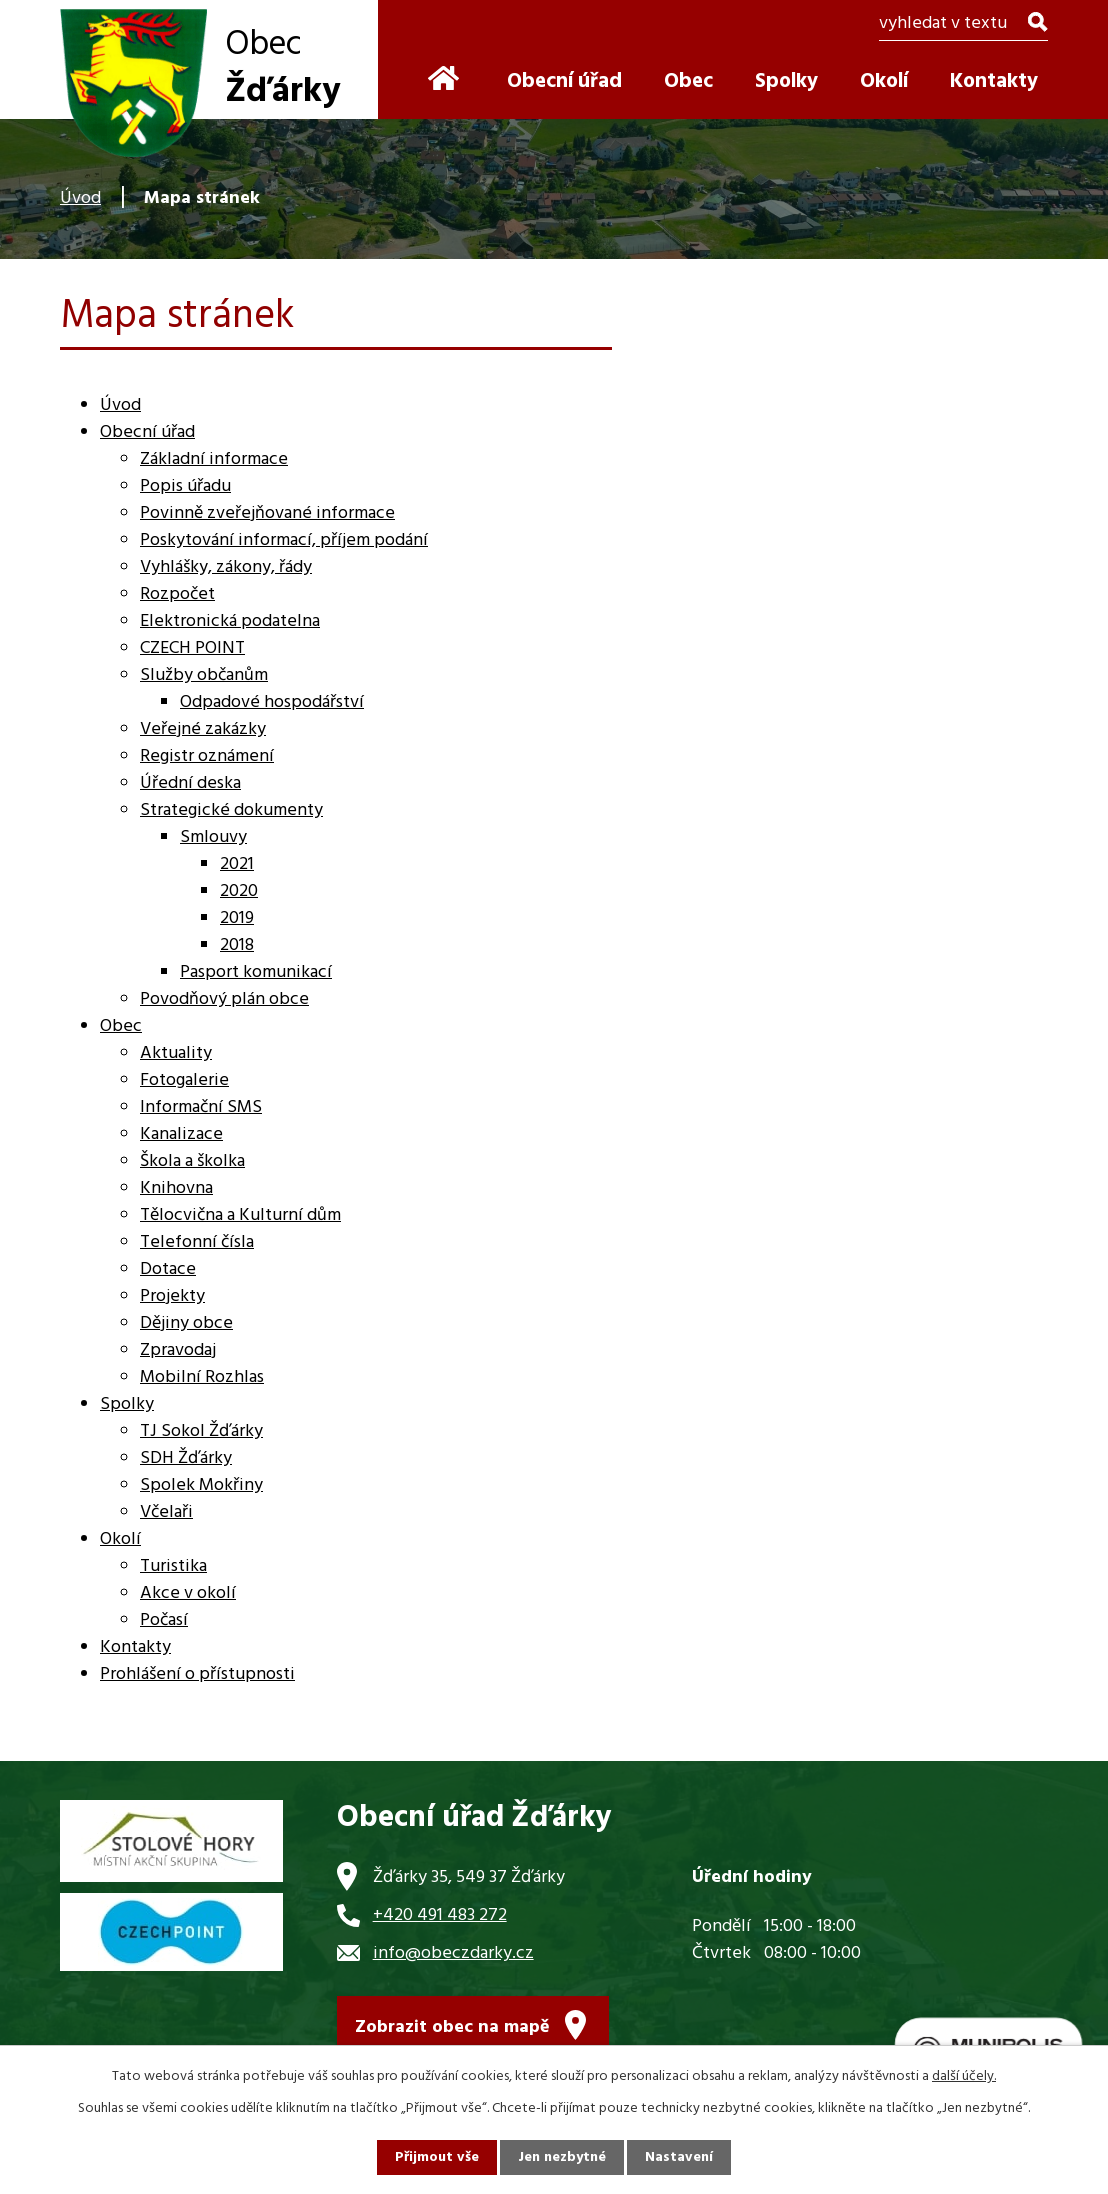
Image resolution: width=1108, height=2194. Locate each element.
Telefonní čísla (197, 1242)
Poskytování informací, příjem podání (284, 540)
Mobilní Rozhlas (202, 1377)
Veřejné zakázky (203, 729)
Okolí (884, 81)
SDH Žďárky (186, 1458)
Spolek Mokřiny (201, 1485)
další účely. (964, 2076)
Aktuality (176, 1053)
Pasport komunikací (256, 972)
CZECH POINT (192, 648)
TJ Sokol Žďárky (201, 1431)
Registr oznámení (207, 756)
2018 (237, 945)
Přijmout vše (437, 2157)
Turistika (173, 1566)
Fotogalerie (184, 1080)
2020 (239, 891)
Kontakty (994, 81)
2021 (237, 864)
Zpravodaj (178, 1350)
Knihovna (176, 1188)
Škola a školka (192, 1161)
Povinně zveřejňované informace (267, 513)
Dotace (168, 1269)
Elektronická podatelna (230, 621)
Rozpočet (177, 594)
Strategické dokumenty (231, 810)
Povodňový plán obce (224, 999)
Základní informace (214, 459)
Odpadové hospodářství (272, 702)
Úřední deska (190, 783)
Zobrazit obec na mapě (452, 2027)
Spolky (786, 81)
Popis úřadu (185, 486)
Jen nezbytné (562, 2157)
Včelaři (166, 1512)
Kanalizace (181, 1134)
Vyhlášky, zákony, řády (226, 567)
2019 (237, 918)
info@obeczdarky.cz (453, 1953)
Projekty (172, 1296)
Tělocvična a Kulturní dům (240, 1215)
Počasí (164, 1620)
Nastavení (679, 2157)
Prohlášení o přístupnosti (197, 1674)
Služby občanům (204, 675)
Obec (688, 81)
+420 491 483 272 (440, 1915)
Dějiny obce (186, 1323)
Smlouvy (213, 837)
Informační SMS (201, 1107)
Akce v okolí (188, 1593)
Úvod (80, 198)
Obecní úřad (564, 81)
